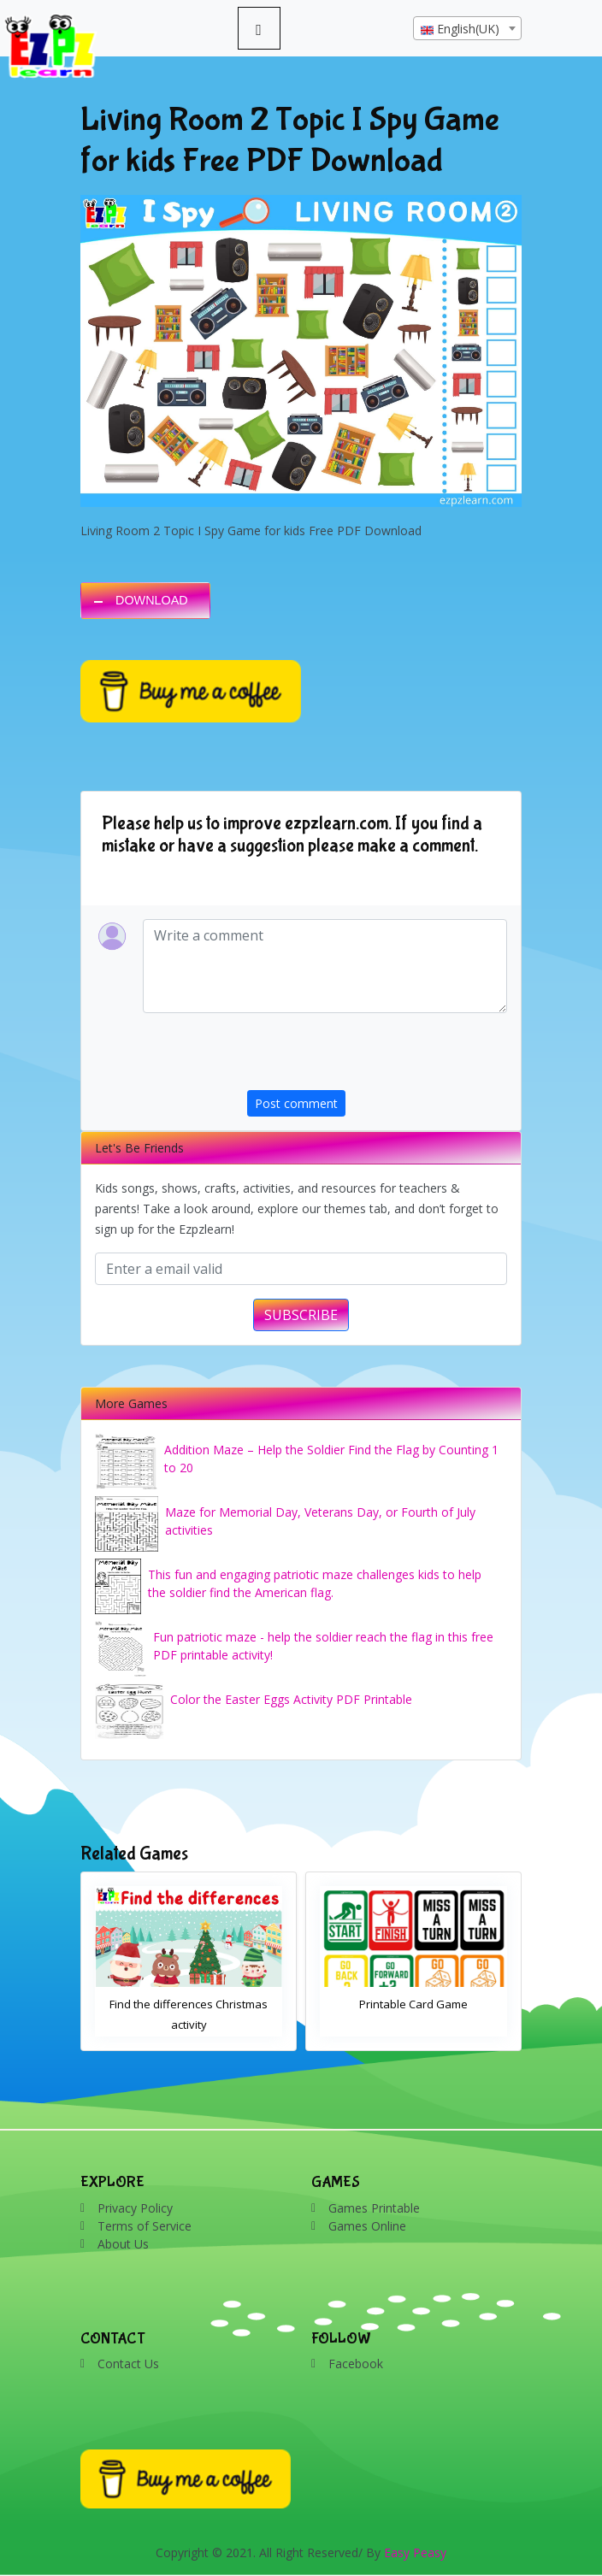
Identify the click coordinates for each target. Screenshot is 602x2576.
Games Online (367, 2226)
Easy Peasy (415, 2552)
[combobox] (467, 28)
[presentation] (377, 1056)
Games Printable (374, 2208)
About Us (123, 2244)
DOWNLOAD (151, 600)
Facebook (355, 2363)
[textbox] (467, 29)
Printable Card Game (413, 2004)
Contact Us (128, 2363)
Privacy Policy (135, 2208)
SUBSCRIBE (301, 1315)
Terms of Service (144, 2226)
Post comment (296, 1103)
